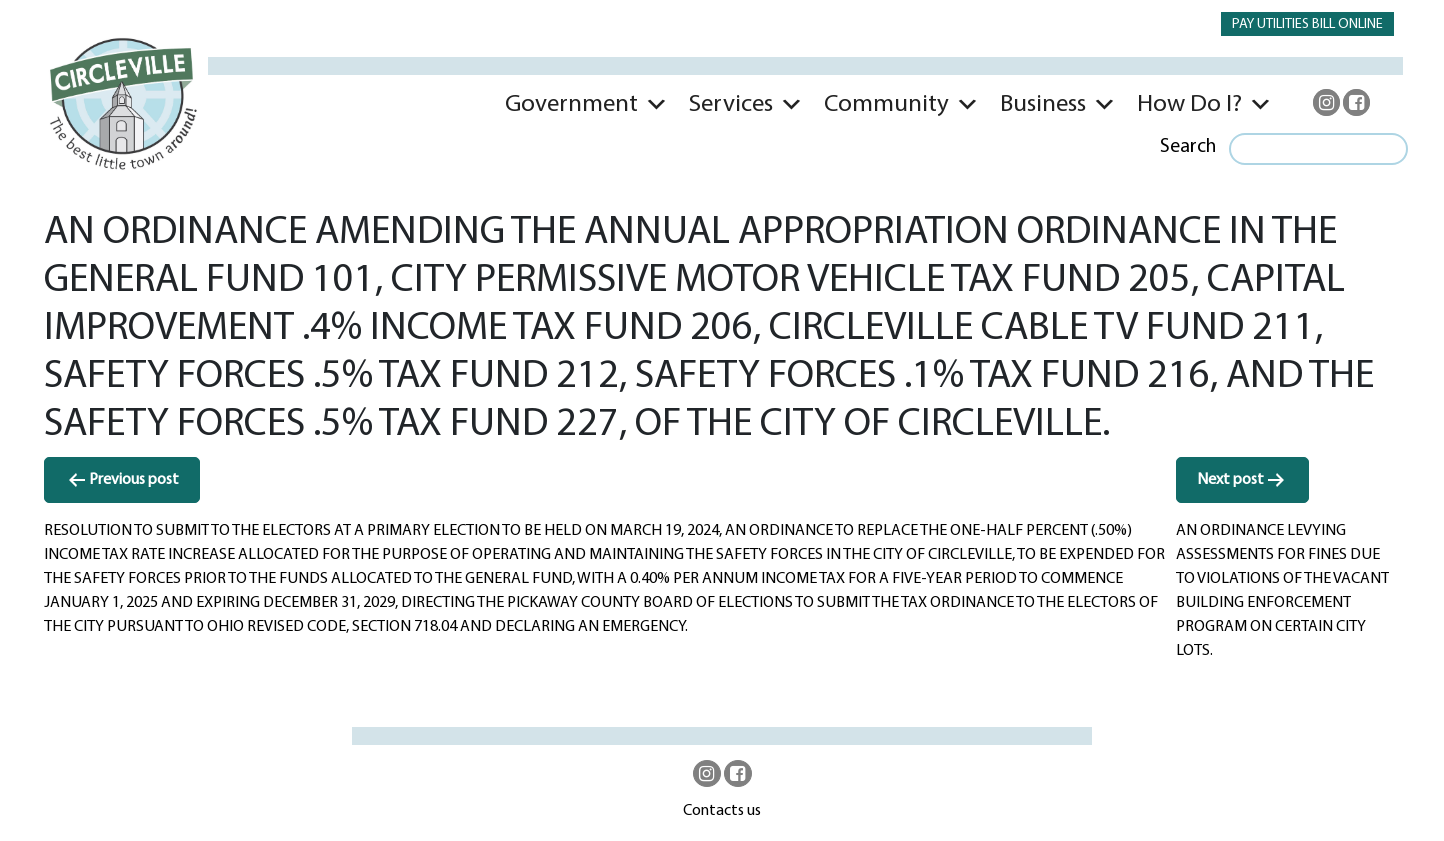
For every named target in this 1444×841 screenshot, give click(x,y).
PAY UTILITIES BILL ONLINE (1307, 24)
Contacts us (722, 811)
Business (1043, 104)
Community (886, 104)
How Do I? (1189, 104)
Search (1188, 147)
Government (571, 104)
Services (731, 104)
